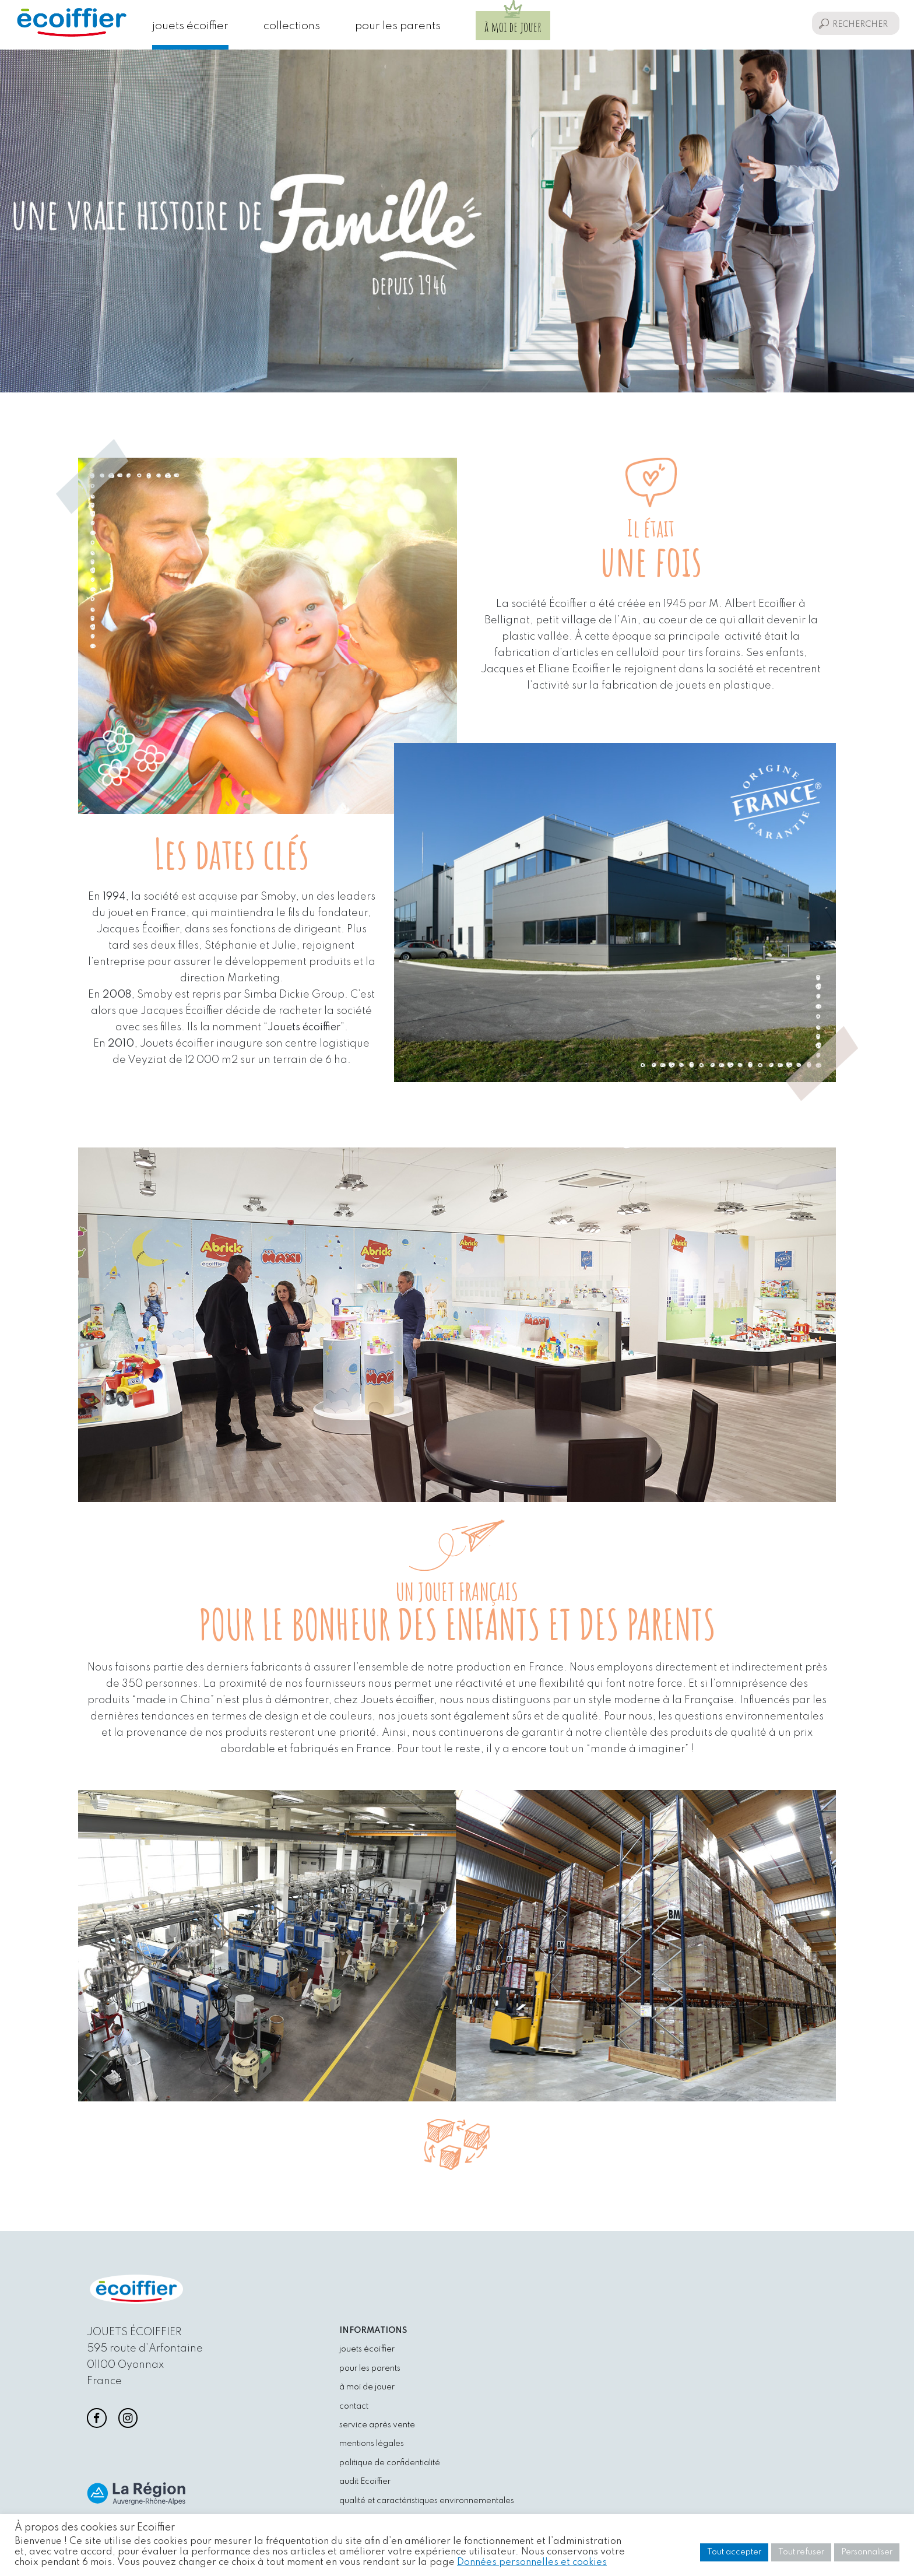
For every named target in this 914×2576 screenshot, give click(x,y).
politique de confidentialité (389, 2463)
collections (291, 26)
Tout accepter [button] (734, 2552)
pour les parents (398, 26)
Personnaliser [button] (866, 2552)
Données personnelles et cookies (532, 2562)
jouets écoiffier (190, 26)
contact (353, 2406)
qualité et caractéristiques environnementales (426, 2501)
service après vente (377, 2425)
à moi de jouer (513, 27)
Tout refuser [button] (801, 2552)
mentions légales (371, 2444)
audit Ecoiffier (365, 2481)
